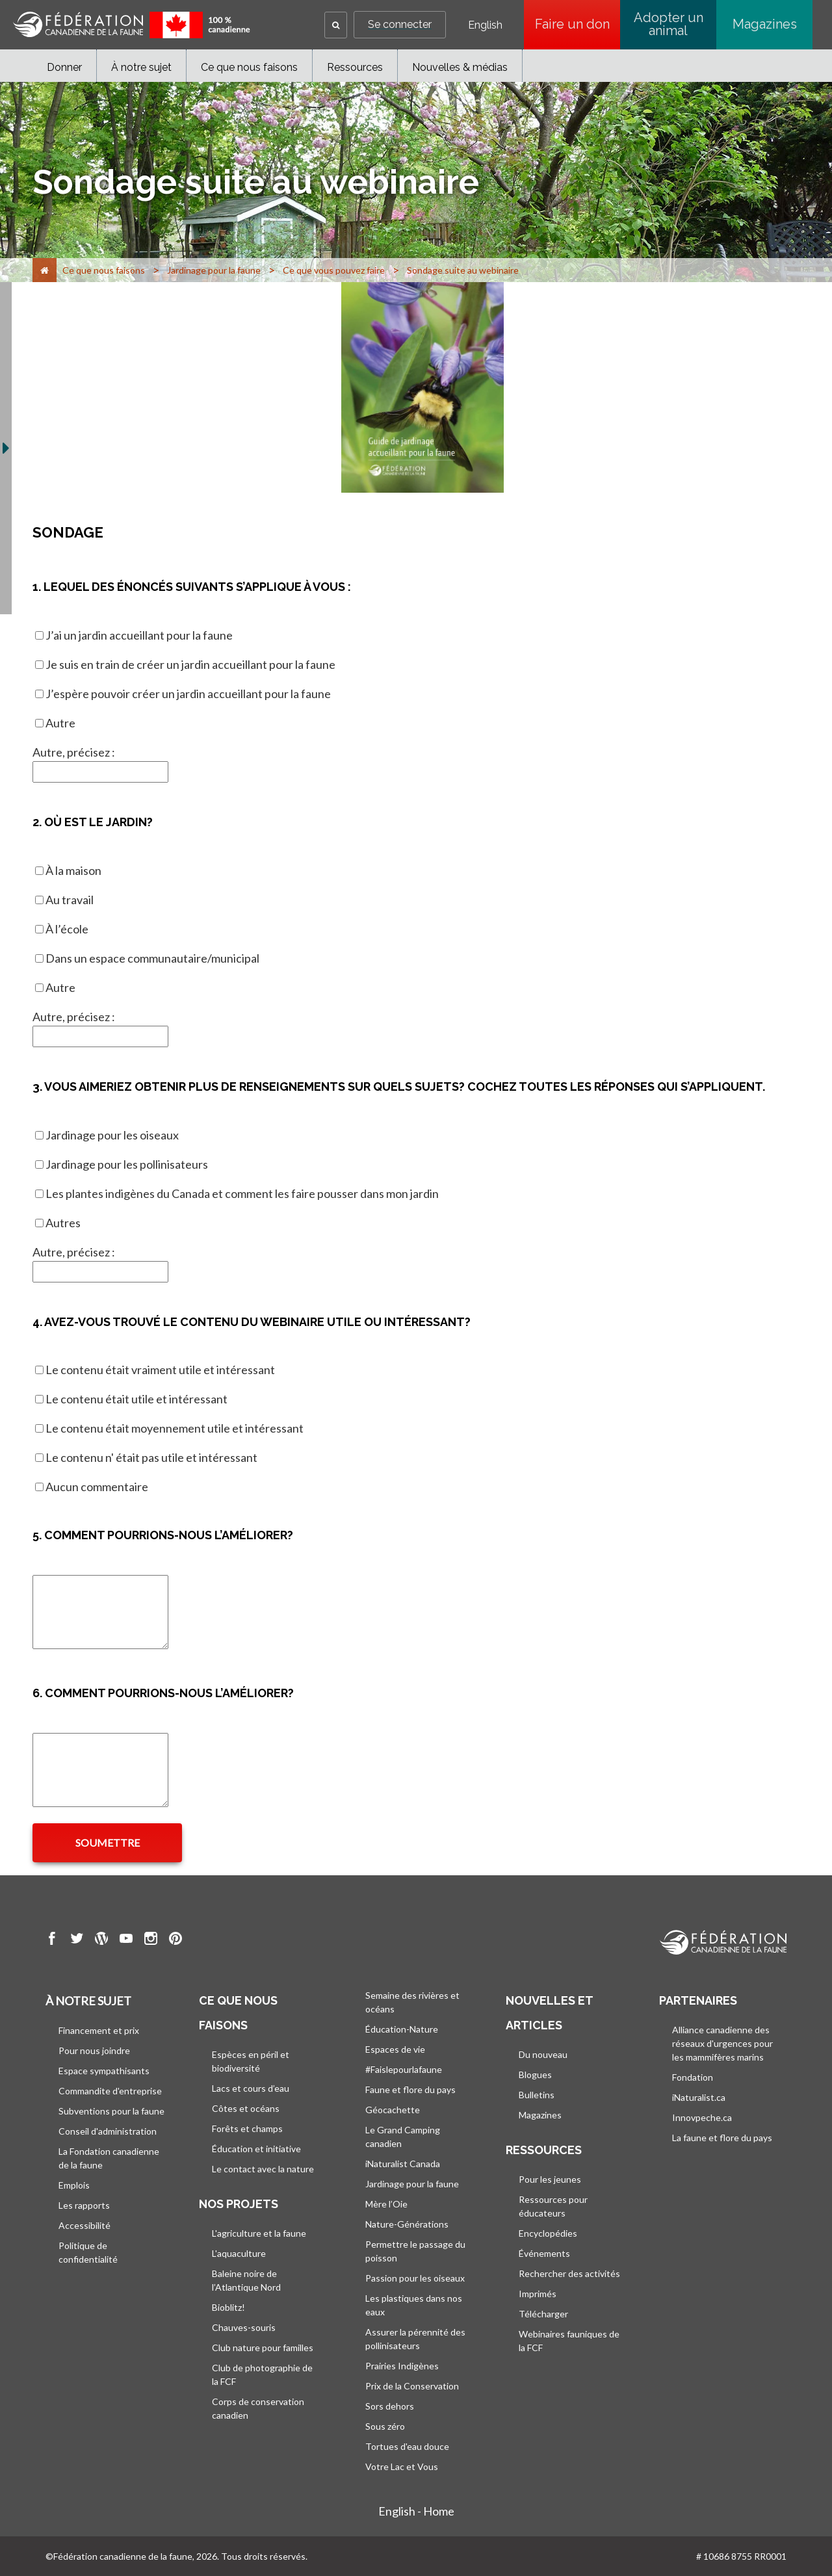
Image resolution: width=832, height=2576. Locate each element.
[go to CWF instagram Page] (150, 1940)
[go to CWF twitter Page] (76, 1940)
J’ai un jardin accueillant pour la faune (139, 635)
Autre (60, 723)
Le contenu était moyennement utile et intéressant (175, 1428)
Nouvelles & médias (460, 67)
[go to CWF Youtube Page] (126, 1940)
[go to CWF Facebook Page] (52, 1940)
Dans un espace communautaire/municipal (152, 958)
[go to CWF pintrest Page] (175, 1940)
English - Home (416, 2511)
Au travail (70, 899)
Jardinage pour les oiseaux (112, 1135)
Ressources (355, 67)
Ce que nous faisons (249, 67)
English (485, 25)
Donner (64, 67)
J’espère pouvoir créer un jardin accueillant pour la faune (188, 693)
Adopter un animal (668, 24)
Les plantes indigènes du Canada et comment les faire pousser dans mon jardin (242, 1193)
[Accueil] (44, 270)
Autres (63, 1223)
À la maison (73, 870)
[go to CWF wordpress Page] (101, 1940)
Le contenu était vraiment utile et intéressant (160, 1369)
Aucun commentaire (97, 1486)
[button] (335, 25)
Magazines (765, 24)
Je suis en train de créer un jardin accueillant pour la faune (190, 664)
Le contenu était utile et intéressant (137, 1399)
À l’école (67, 929)
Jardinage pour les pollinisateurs (127, 1164)
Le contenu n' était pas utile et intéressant (151, 1457)
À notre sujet (141, 67)
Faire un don (578, 24)
